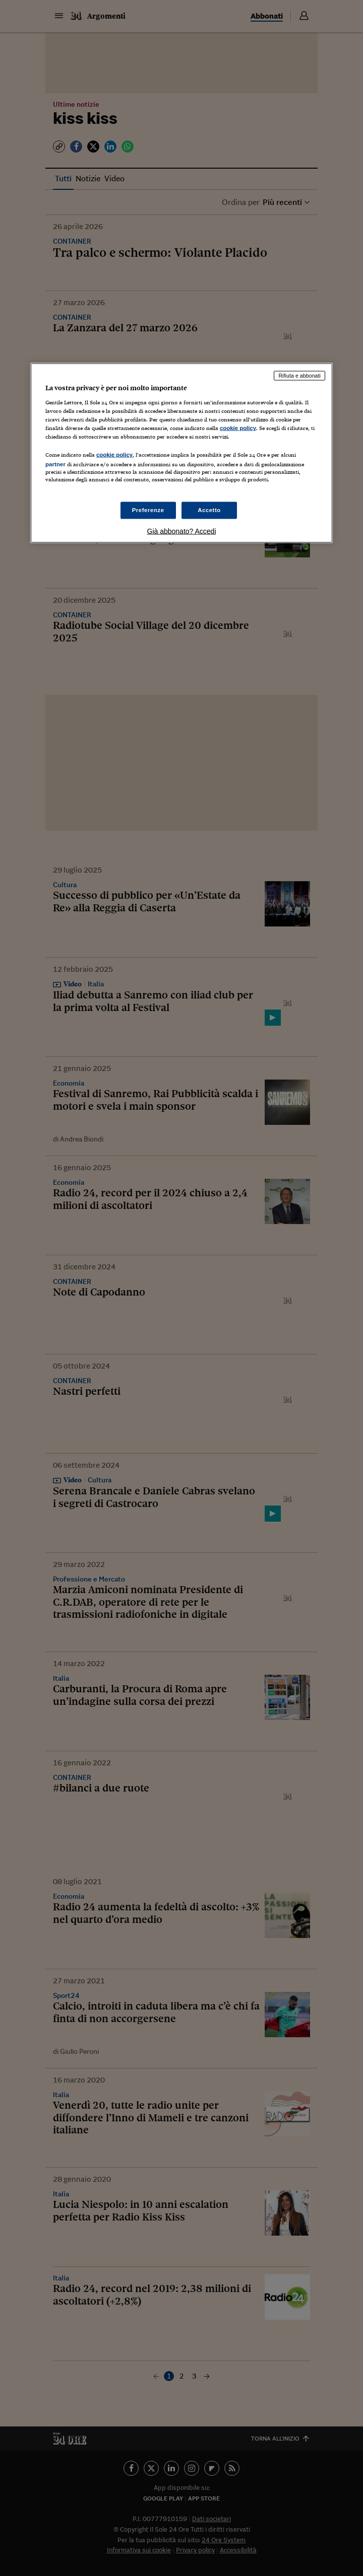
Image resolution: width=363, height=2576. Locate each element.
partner (55, 464)
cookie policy (238, 428)
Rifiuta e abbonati (299, 376)
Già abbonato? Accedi (181, 531)
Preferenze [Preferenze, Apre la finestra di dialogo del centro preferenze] (148, 510)
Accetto (209, 510)
